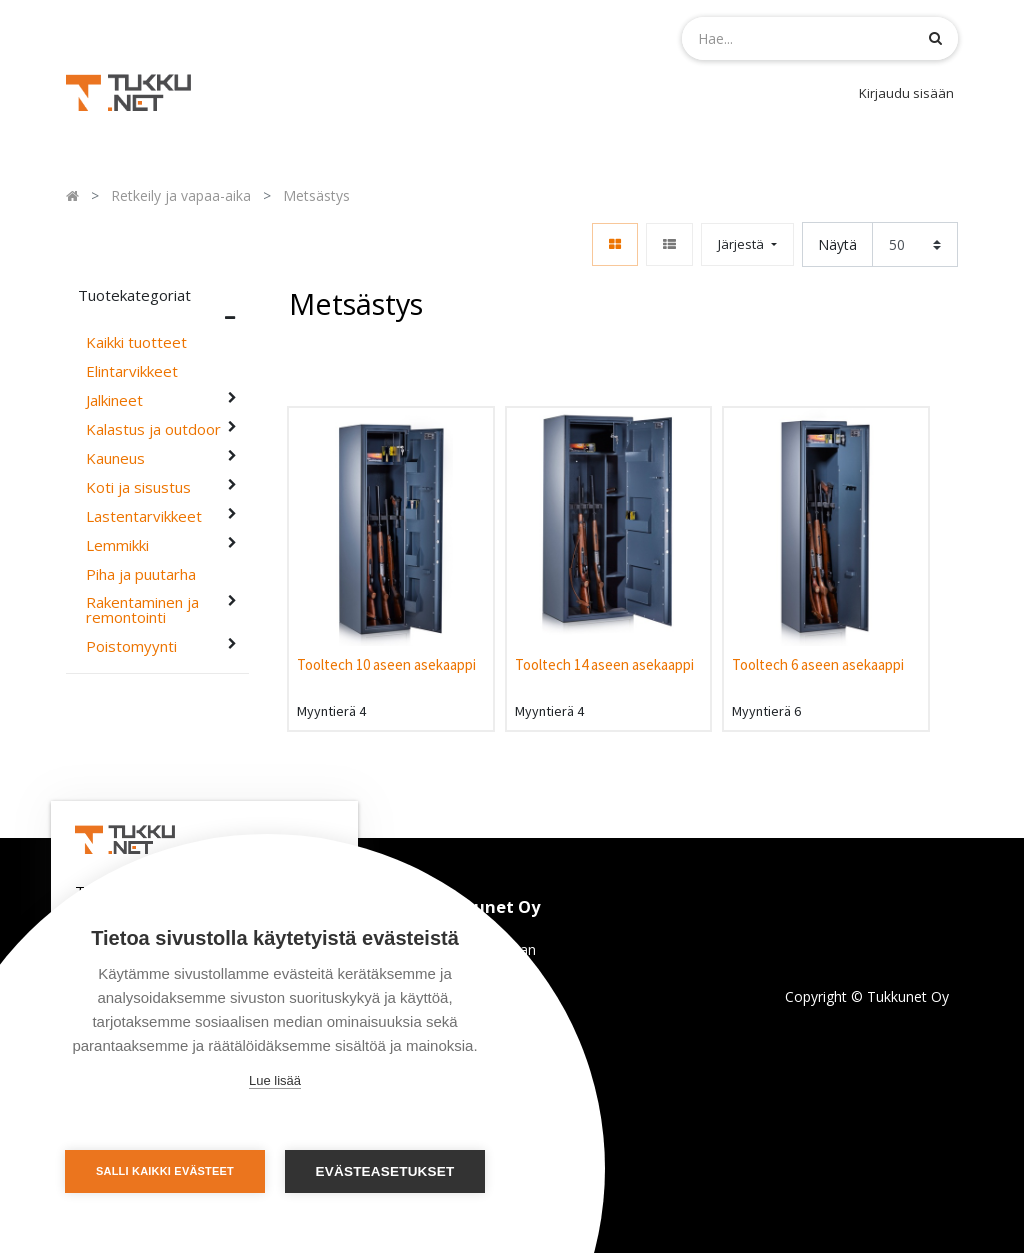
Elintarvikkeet (132, 371)
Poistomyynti (131, 646)
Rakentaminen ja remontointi (142, 610)
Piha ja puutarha (141, 574)
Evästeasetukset (385, 1171)
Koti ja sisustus (138, 487)
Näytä (837, 244)
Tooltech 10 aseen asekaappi (386, 664)
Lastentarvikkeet (144, 516)
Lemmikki (117, 545)
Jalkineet (114, 400)
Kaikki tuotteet (136, 342)
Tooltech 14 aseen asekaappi (604, 664)
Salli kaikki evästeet (165, 1171)
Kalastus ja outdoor (153, 429)
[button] (747, 244)
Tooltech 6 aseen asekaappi (818, 664)
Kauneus (115, 458)
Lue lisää (275, 1080)
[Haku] (935, 37)
